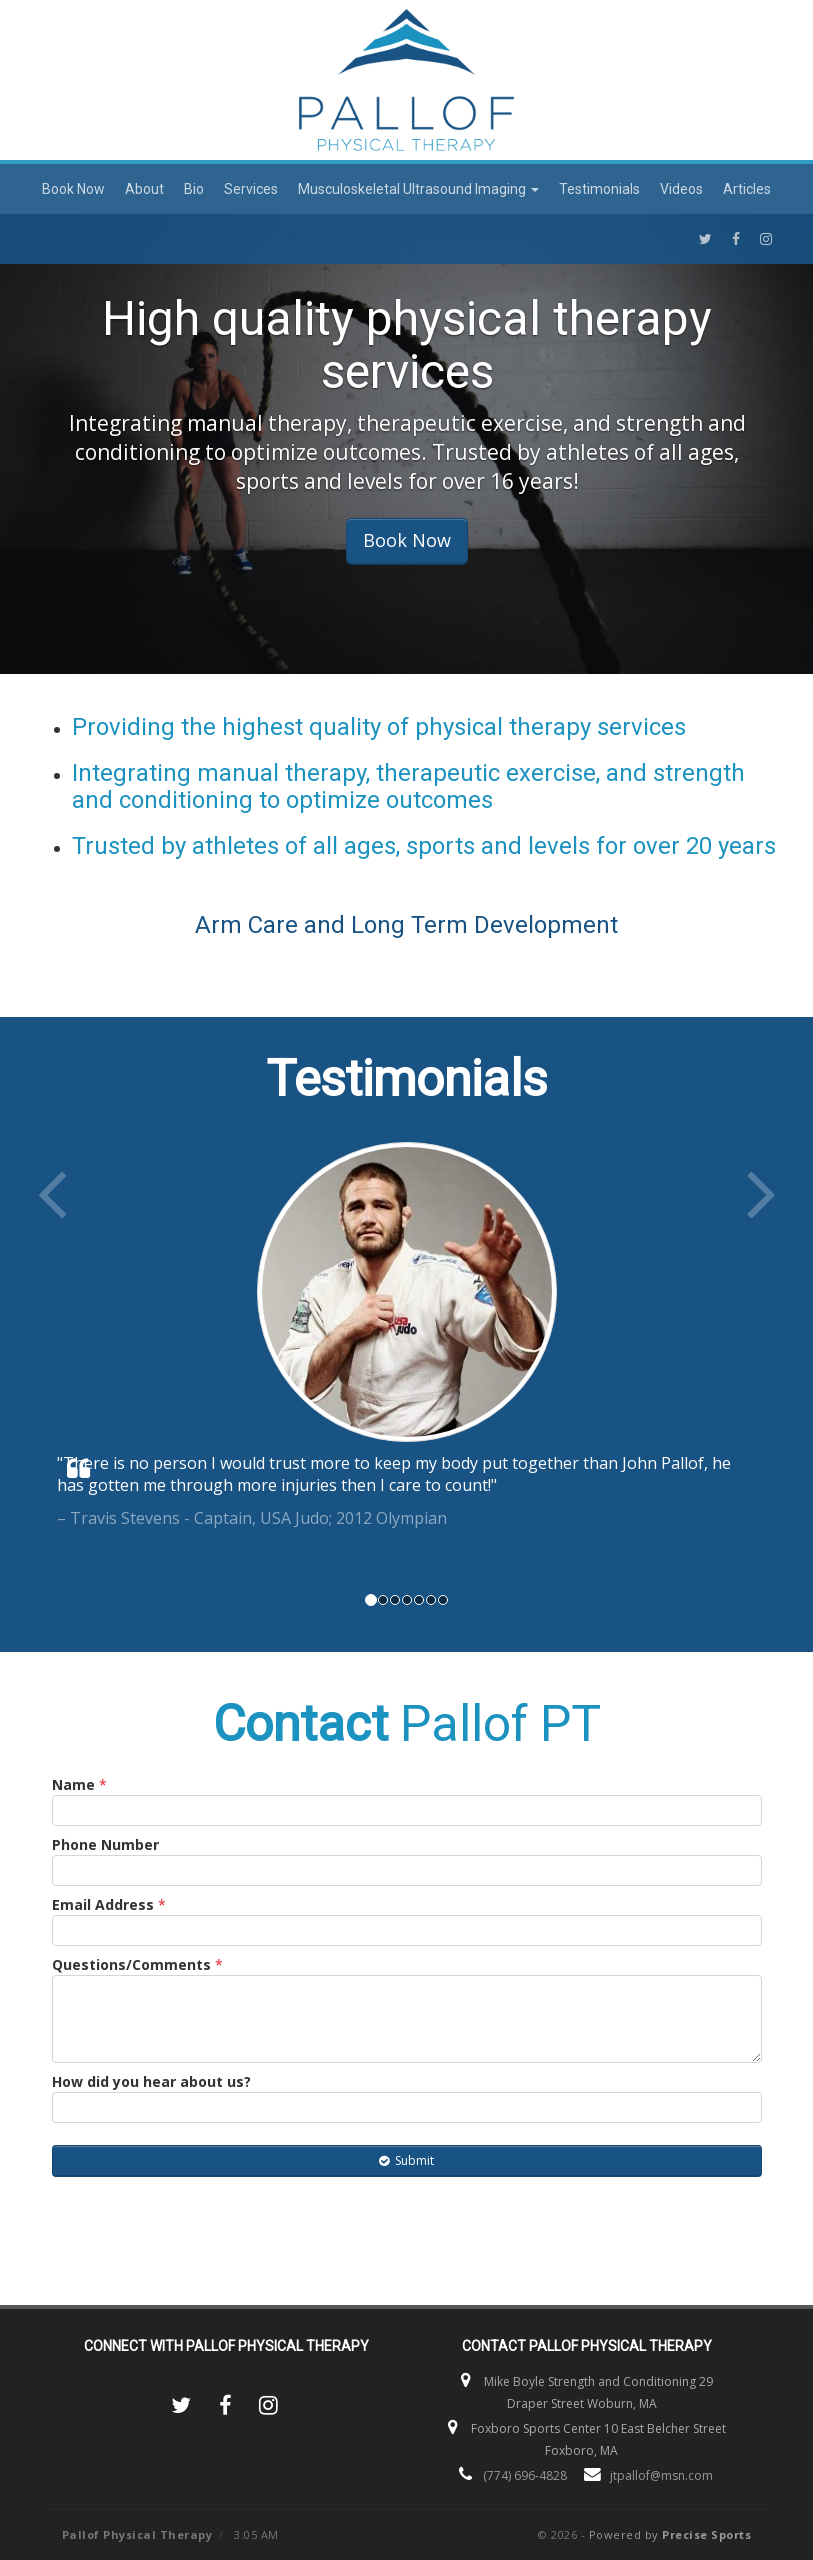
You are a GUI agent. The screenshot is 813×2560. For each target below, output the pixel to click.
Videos (681, 189)
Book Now (73, 189)
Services (251, 189)
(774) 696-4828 (525, 2475)
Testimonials (599, 189)
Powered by (670, 2534)
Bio (194, 189)
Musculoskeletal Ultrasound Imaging (418, 189)
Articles (747, 189)
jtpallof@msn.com (661, 2475)
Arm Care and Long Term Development (406, 925)
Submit (406, 2160)
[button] (88, 1359)
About (144, 189)
